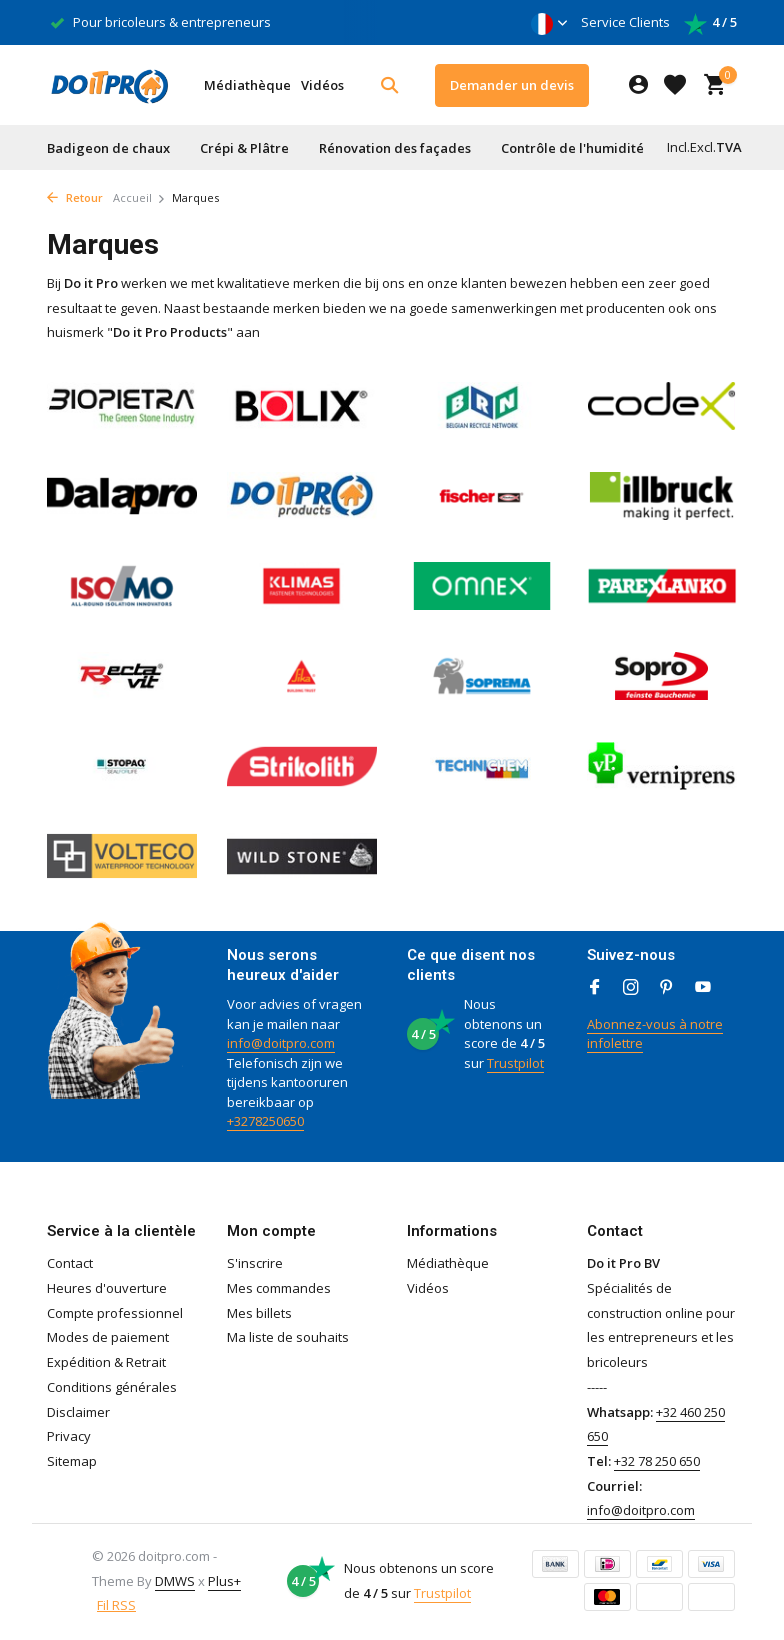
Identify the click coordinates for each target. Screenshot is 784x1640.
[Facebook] (595, 988)
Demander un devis (512, 85)
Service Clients (625, 22)
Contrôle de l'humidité (572, 148)
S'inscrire (255, 1263)
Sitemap (72, 1461)
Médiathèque (247, 85)
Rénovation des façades (395, 148)
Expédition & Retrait (106, 1362)
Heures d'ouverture (107, 1288)
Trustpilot (515, 1063)
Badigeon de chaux (108, 148)
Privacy (69, 1436)
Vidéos (322, 85)
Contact (70, 1263)
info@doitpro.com (281, 1043)
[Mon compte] (638, 85)
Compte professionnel (115, 1313)
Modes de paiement (108, 1337)
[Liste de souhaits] (675, 85)
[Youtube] (703, 988)
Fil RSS (116, 1605)
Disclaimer (78, 1412)
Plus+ (224, 1581)
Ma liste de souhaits (288, 1337)
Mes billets (259, 1313)
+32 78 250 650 (657, 1461)
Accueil (139, 197)
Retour (75, 197)
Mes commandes (279, 1288)
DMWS (175, 1581)
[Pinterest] (667, 988)
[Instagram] (631, 988)
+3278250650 (265, 1121)
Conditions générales (112, 1387)
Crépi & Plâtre (244, 148)
